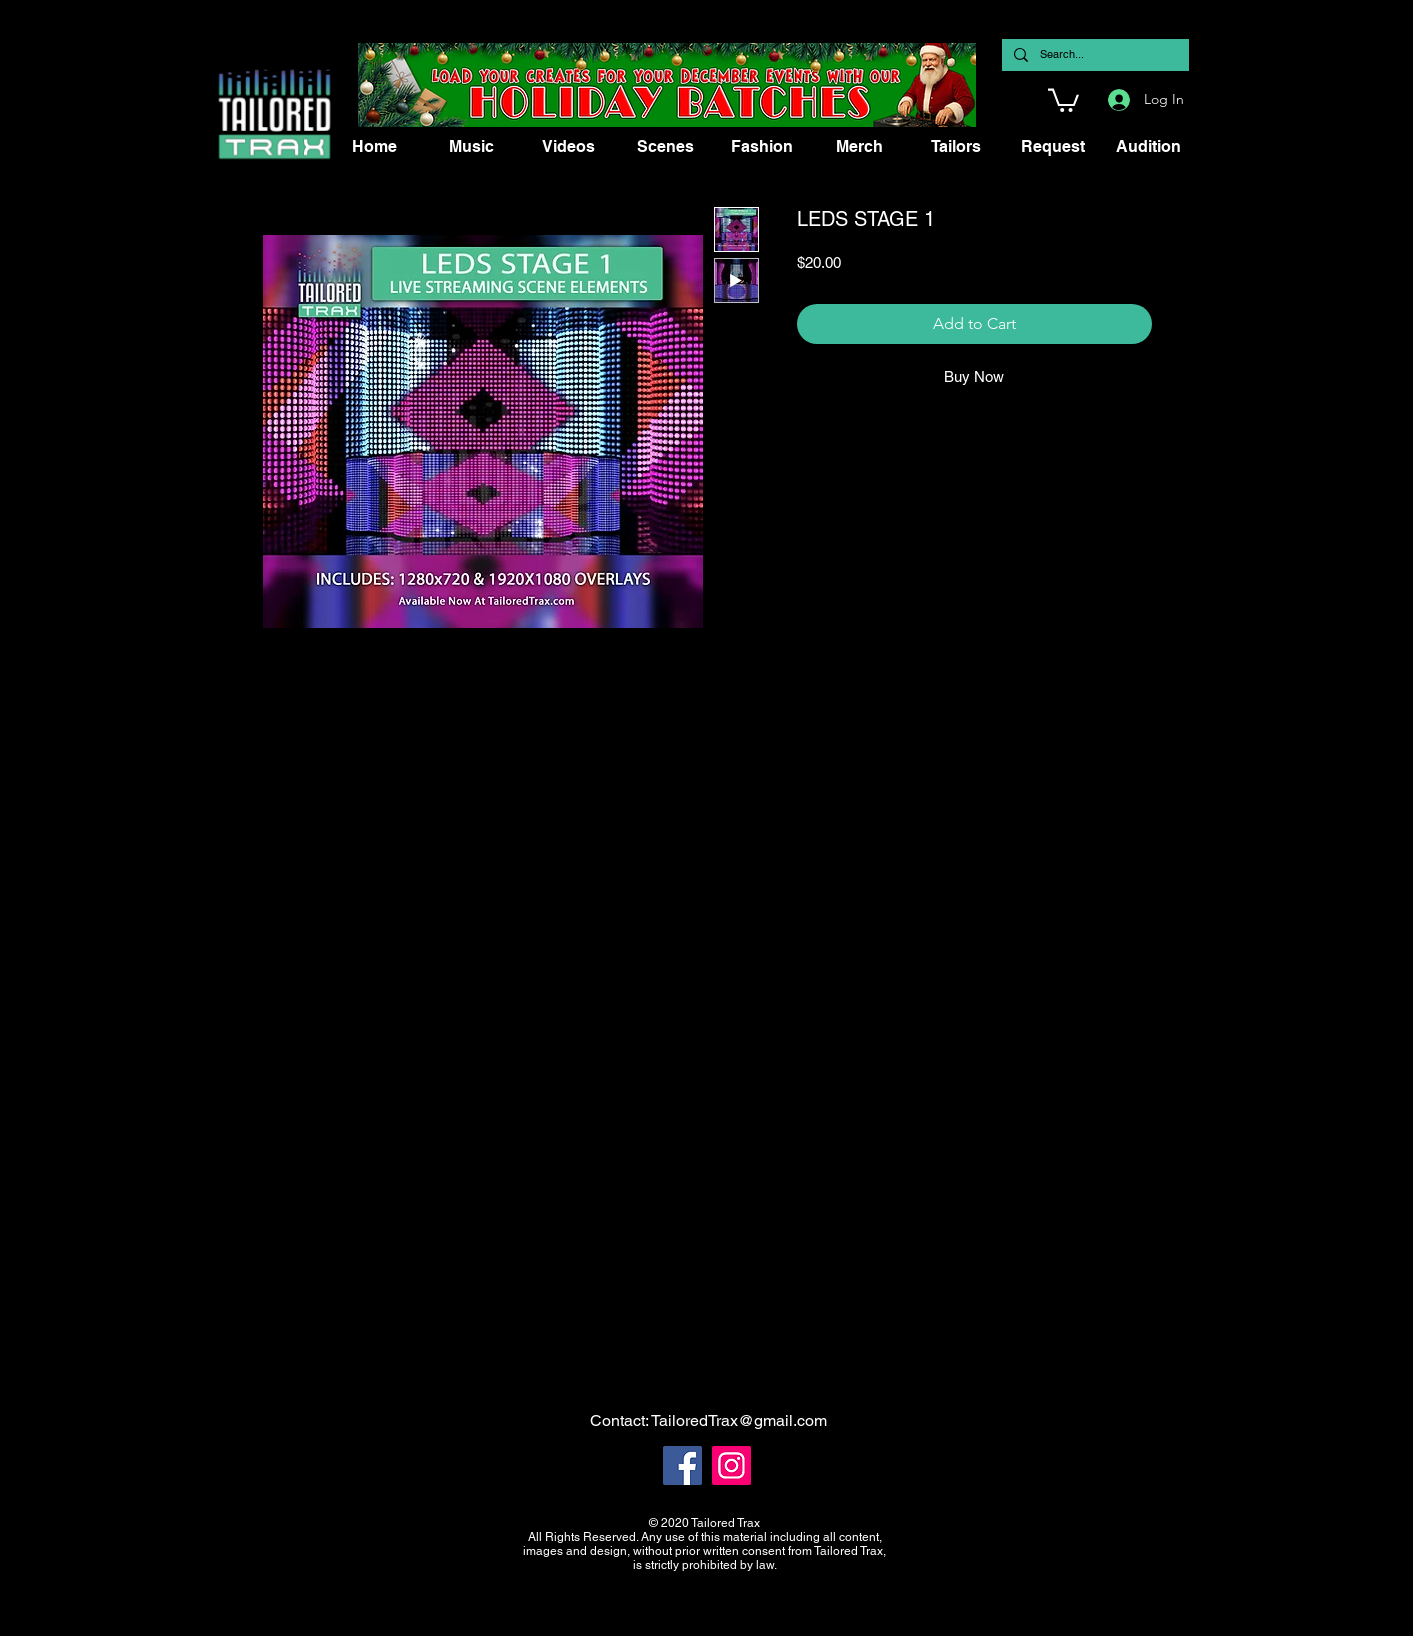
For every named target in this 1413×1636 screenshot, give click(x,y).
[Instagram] (731, 1465)
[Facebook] (682, 1465)
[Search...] (1093, 55)
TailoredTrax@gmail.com (739, 1420)
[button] (1063, 99)
